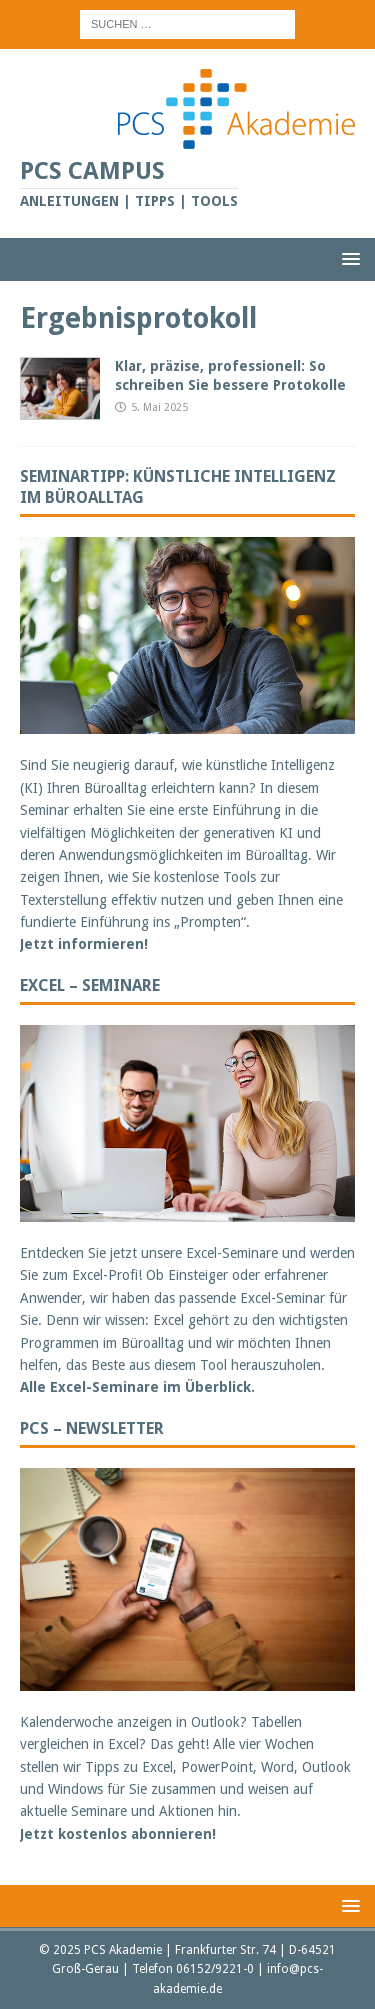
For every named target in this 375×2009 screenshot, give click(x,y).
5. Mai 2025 (159, 407)
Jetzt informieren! (84, 944)
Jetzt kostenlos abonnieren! (118, 1834)
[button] (347, 258)
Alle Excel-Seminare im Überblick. (137, 1387)
